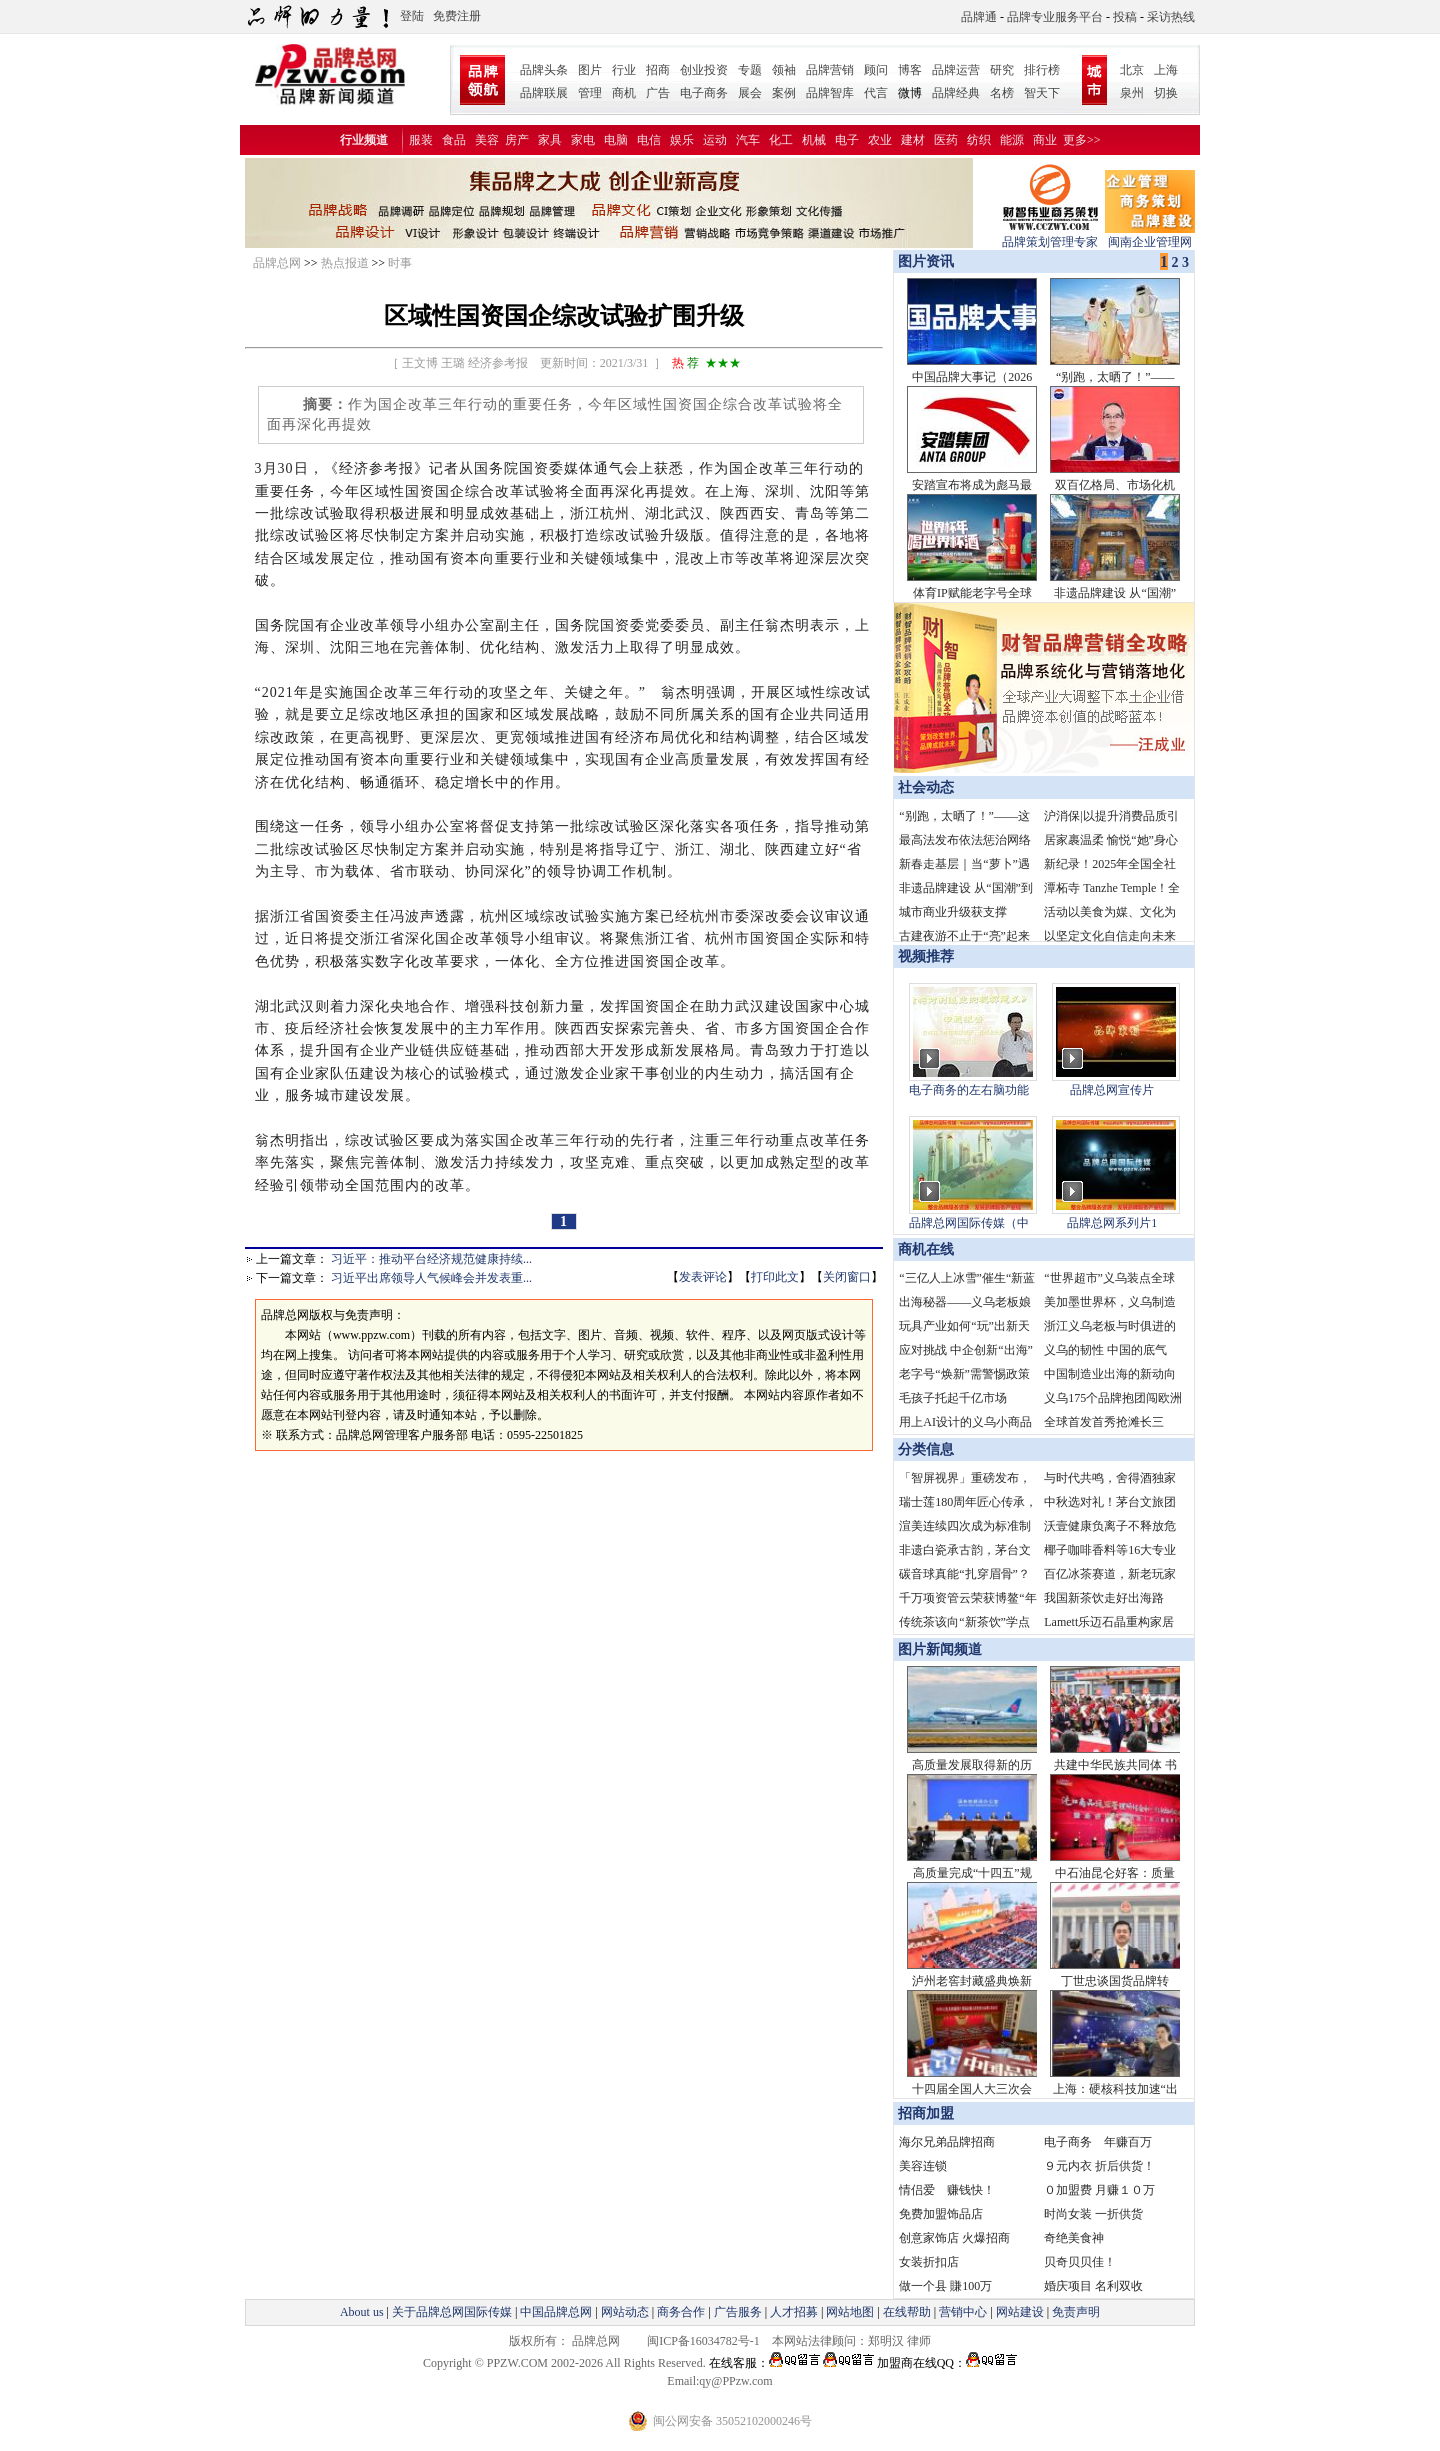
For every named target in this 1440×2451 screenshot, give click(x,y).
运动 (715, 140)
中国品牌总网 (556, 2312)
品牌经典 (956, 93)
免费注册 (457, 16)
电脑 (616, 140)
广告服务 (738, 2312)
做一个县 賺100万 (945, 2286)
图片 (590, 70)
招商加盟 (926, 2113)
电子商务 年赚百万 (1098, 2142)
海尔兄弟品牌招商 (947, 2142)
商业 (1045, 140)
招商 (658, 70)
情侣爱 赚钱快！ (947, 2190)
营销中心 (963, 2312)
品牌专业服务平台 (1055, 17)
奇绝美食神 (1074, 2238)
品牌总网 (277, 263)
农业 (880, 140)
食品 (454, 140)
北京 (1132, 70)
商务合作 (681, 2312)
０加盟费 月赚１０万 (1099, 2190)
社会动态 (926, 787)
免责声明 (1074, 2312)
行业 (624, 70)
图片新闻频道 (940, 1649)
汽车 (748, 140)
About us (362, 2312)
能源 (1012, 140)
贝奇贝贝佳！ (1080, 2262)
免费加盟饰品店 (941, 2214)
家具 (550, 140)
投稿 (1125, 17)
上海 (1166, 70)
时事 (400, 263)
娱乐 (682, 140)
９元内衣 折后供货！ (1099, 2166)
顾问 (876, 70)
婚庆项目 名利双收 (1093, 2286)
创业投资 (704, 70)
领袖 (784, 70)
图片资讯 (924, 261)
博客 (910, 70)
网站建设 (1020, 2312)
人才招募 (794, 2312)
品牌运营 (956, 70)
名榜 (1002, 93)
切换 (1166, 93)
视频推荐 (926, 956)
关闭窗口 (847, 1277)
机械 (814, 140)
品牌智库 (830, 93)
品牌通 (979, 17)
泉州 (1132, 93)
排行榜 (1042, 70)
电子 (847, 140)
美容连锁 (923, 2166)
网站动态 (625, 2312)
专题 (750, 70)
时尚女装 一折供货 (1093, 2214)
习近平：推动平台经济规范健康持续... (431, 1259)
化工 (781, 140)
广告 (658, 93)
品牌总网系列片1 (1112, 1223)
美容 (487, 140)
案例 (784, 93)
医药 (946, 140)
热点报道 (345, 263)
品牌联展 (544, 93)
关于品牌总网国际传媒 (452, 2312)
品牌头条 (544, 70)
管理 (590, 93)
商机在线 (926, 1249)
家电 (583, 140)
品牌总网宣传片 (1112, 1090)
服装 (421, 140)
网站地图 (850, 2312)
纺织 (979, 140)
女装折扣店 (929, 2262)
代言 (876, 93)
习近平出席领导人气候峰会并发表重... (431, 1278)
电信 (649, 140)
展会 (750, 93)
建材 (913, 140)
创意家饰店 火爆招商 (954, 2238)
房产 (517, 140)
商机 (624, 93)
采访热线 (1171, 17)
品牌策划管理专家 (1050, 235)
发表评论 (703, 1277)
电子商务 (704, 93)
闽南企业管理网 (1150, 235)
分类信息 (926, 1449)
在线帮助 (907, 2312)
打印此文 (775, 1277)
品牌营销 (830, 70)
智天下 (1042, 93)
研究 (1002, 70)
